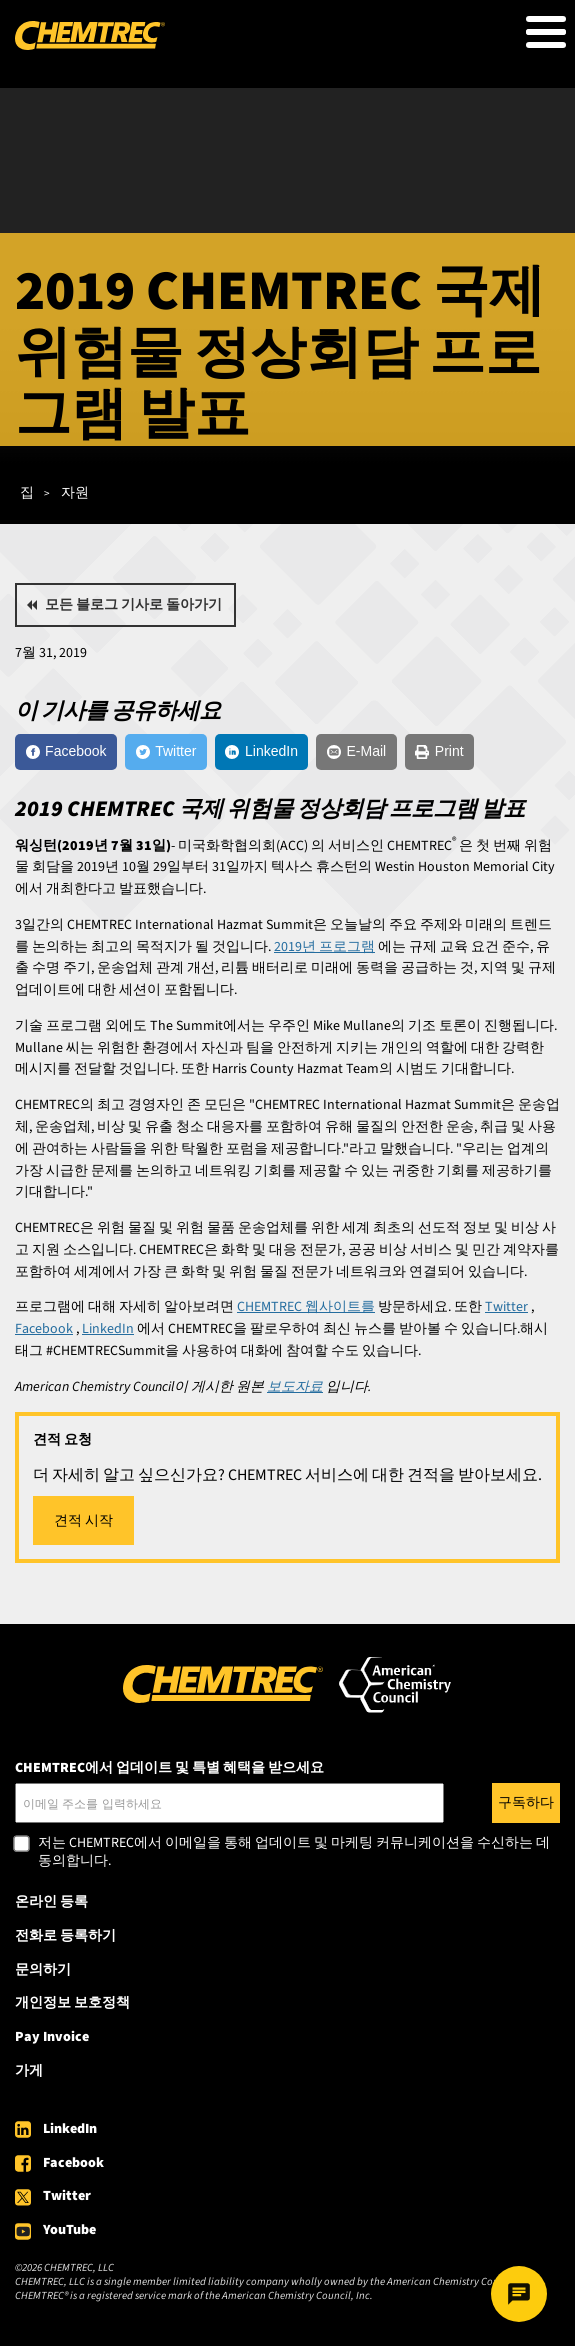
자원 (75, 493)
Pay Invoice (52, 2037)
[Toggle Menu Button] (546, 32)
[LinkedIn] (262, 752)
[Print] (439, 752)
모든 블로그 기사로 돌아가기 (133, 605)
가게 (29, 2071)
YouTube (69, 2230)
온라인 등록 (51, 1902)
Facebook (73, 2163)
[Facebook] (66, 752)
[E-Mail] (356, 752)
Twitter (67, 2196)
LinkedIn (70, 2129)
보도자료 (295, 1387)
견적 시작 (83, 1521)
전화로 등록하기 (65, 1936)
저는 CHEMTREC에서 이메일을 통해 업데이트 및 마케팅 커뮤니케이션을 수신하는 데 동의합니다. (294, 1852)
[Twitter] (166, 752)
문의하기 (43, 1970)
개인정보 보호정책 (72, 2003)
